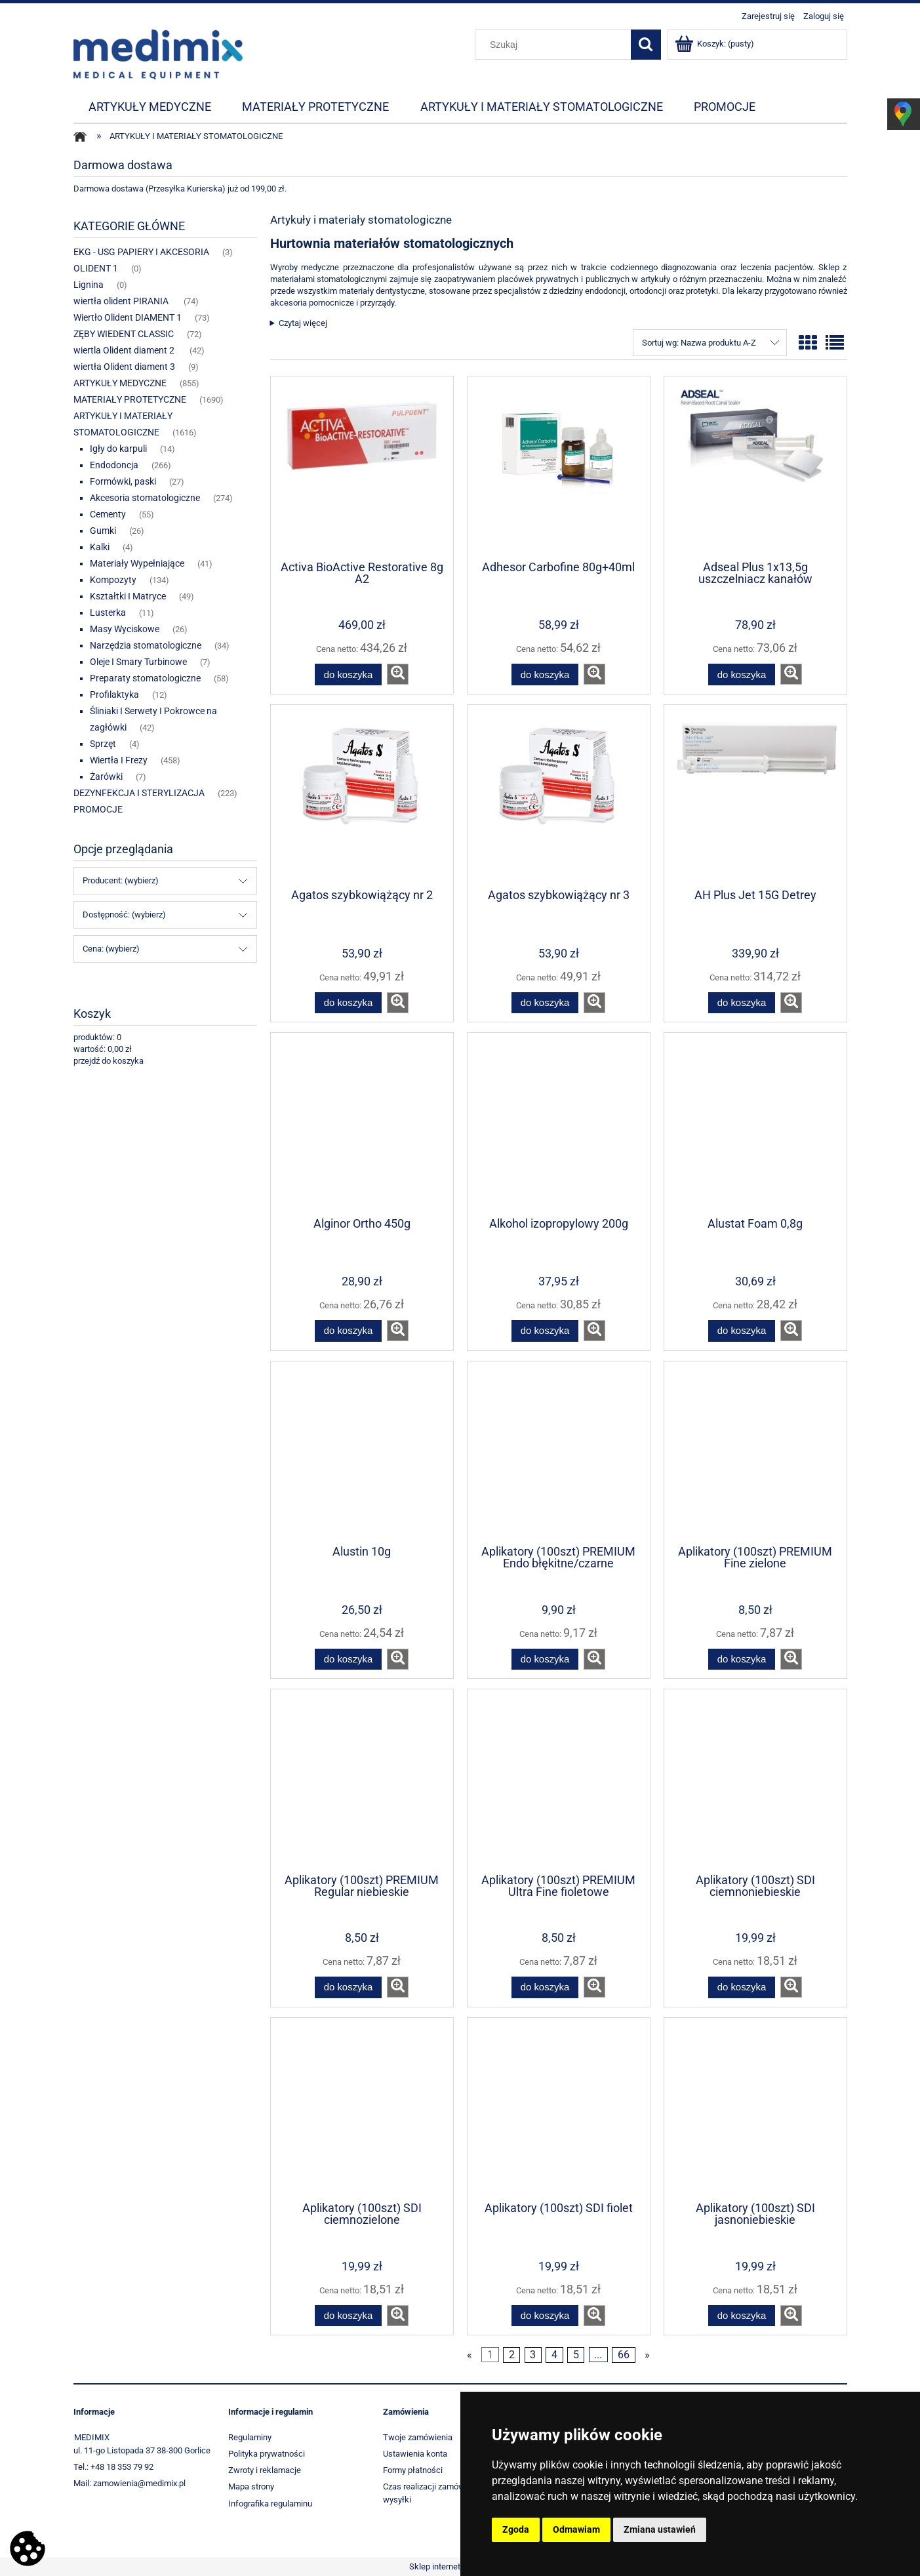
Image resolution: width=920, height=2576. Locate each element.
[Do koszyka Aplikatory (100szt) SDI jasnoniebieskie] (741, 2316)
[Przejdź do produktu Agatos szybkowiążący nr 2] (362, 795)
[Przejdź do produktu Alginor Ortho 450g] (362, 1123)
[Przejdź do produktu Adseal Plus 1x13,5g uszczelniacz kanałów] (755, 467)
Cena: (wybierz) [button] (111, 949)
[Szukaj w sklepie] (555, 44)
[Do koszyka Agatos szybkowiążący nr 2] (348, 1003)
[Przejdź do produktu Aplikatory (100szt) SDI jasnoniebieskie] (755, 2108)
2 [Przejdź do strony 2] (512, 2355)
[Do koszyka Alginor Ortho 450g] (348, 1331)
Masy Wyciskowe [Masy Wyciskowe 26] (124, 629)
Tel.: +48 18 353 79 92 (113, 2467)
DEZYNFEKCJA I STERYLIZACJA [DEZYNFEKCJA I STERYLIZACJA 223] (139, 793)
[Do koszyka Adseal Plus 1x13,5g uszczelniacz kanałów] (741, 674)
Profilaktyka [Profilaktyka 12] (114, 694)
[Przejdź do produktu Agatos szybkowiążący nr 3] (558, 795)
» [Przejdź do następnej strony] (647, 2355)
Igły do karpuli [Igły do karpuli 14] (118, 448)
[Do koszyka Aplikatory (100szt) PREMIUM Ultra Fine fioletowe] (544, 1987)
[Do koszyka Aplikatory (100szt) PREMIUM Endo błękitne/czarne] (544, 1659)
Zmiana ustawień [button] (660, 2529)
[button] (398, 674)
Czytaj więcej (303, 323)
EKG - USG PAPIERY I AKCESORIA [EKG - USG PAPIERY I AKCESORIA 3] (141, 252)
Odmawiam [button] (576, 2529)
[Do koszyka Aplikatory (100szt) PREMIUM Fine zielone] (741, 1659)
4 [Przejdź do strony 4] (554, 2355)
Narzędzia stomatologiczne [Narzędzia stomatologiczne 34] (145, 645)
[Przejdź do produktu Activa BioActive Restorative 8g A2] (362, 467)
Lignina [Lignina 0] (88, 284)
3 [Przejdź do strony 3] (533, 2355)
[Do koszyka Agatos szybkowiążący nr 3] (544, 1003)
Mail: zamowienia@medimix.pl (129, 2483)
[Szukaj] (646, 45)
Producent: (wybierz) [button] (121, 880)
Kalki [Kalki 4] (100, 547)
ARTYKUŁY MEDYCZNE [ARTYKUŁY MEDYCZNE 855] (120, 383)
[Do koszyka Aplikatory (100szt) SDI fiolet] (544, 2316)
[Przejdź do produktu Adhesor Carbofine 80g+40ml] (558, 467)
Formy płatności (413, 2470)
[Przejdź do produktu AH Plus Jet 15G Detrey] (755, 795)
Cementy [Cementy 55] (108, 514)
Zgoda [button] (515, 2529)
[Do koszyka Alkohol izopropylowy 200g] (544, 1331)
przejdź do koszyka (108, 1061)
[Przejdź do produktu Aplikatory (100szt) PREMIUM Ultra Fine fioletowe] (558, 1780)
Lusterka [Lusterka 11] (108, 612)
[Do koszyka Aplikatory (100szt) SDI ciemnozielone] (348, 2316)
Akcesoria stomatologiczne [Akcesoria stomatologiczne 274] (145, 498)
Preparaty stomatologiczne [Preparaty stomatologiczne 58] (145, 678)
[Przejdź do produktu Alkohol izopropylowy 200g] (558, 1123)
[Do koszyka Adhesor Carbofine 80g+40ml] (544, 674)
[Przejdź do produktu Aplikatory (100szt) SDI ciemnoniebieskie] (755, 1780)
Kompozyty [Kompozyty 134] (113, 579)
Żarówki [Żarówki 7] (106, 776)
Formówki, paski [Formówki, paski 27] (123, 481)
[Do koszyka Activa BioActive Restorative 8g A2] (348, 674)
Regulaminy (249, 2437)
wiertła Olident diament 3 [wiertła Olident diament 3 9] (124, 366)
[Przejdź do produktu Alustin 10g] (362, 1452)
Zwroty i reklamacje (264, 2470)
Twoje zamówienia (417, 2437)
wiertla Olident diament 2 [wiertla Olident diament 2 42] (124, 350)
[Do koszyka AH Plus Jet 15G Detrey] (741, 1003)
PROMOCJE (98, 809)
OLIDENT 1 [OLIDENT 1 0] (95, 268)
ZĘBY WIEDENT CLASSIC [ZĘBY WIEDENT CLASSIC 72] (123, 334)
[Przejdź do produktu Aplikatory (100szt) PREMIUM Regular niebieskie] (362, 1780)
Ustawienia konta (415, 2454)
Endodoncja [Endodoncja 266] (114, 465)
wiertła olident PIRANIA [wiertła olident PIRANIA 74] (121, 301)
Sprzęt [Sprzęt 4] (103, 743)
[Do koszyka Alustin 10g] (348, 1659)
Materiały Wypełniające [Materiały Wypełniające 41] (137, 563)
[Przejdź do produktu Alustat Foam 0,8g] (755, 1123)
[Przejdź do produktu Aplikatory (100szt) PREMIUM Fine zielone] (755, 1452)
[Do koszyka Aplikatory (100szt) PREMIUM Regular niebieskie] (348, 1987)
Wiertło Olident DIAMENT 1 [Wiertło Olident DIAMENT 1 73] (127, 317)
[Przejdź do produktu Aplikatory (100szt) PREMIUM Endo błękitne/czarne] (558, 1452)
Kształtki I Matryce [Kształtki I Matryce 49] (128, 596)
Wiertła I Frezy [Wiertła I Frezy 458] (119, 760)
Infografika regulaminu (270, 2503)
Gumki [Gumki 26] (103, 530)
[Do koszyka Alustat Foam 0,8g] (741, 1331)
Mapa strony (251, 2486)
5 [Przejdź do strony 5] (576, 2355)
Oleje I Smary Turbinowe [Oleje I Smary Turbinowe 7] (138, 661)
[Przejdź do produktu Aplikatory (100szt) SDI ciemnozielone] (362, 2108)
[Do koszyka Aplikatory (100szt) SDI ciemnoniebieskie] (741, 1987)
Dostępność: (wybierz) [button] (124, 914)
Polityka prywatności (266, 2454)
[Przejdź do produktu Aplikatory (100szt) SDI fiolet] (558, 2108)
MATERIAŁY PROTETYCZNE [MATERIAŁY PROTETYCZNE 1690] (129, 399)
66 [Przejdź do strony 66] (624, 2355)
